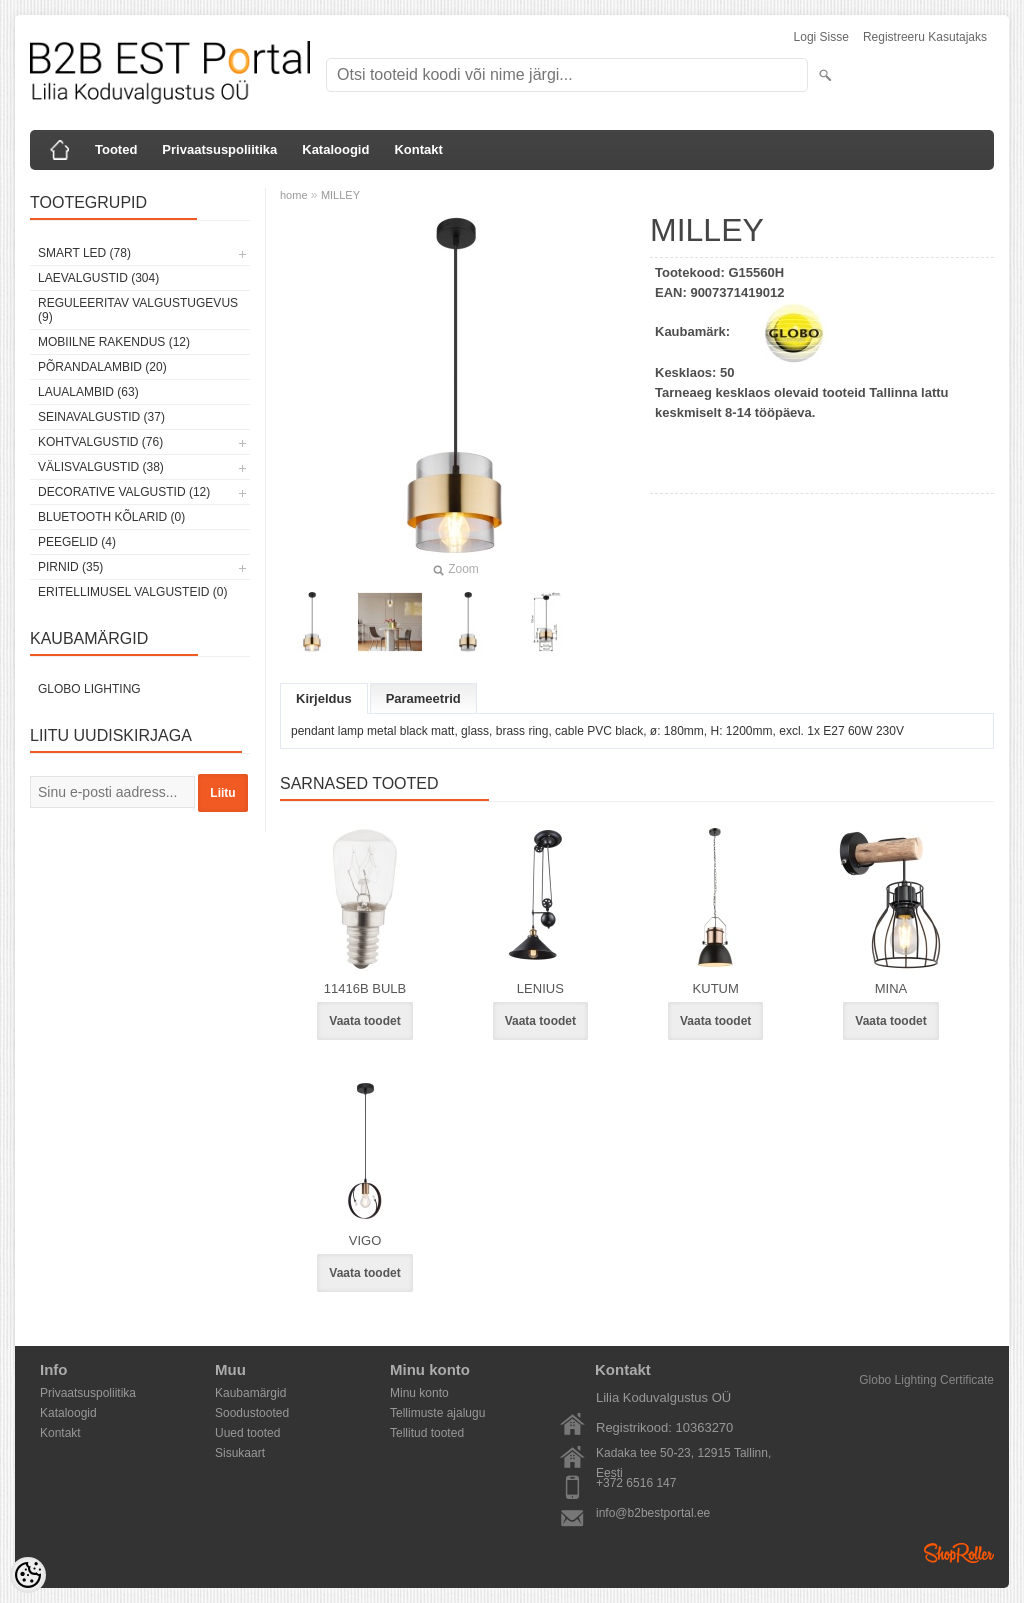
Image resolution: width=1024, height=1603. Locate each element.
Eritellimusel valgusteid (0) (132, 592)
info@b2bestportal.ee (653, 1513)
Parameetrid (423, 698)
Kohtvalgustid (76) (100, 442)
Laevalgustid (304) (98, 278)
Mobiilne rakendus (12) (114, 342)
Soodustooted (252, 1413)
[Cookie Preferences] (28, 1575)
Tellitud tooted (427, 1433)
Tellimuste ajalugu (437, 1413)
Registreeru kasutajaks (925, 37)
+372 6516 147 (636, 1483)
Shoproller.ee (959, 1553)
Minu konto (419, 1393)
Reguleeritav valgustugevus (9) (138, 310)
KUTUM (716, 988)
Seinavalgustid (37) (101, 417)
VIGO (365, 1240)
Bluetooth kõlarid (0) (111, 517)
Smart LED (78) (84, 253)
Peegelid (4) (77, 542)
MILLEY (340, 195)
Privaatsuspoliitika (219, 149)
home (294, 195)
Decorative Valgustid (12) (124, 492)
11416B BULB (365, 988)
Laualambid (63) (88, 392)
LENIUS (540, 988)
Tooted (116, 149)
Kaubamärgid (250, 1393)
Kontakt (418, 149)
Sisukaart (240, 1453)
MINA (891, 988)
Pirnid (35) (70, 567)
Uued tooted (247, 1433)
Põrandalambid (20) (102, 367)
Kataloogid (335, 149)
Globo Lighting (89, 689)
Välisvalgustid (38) (101, 467)
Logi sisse (821, 37)
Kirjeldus (324, 698)
